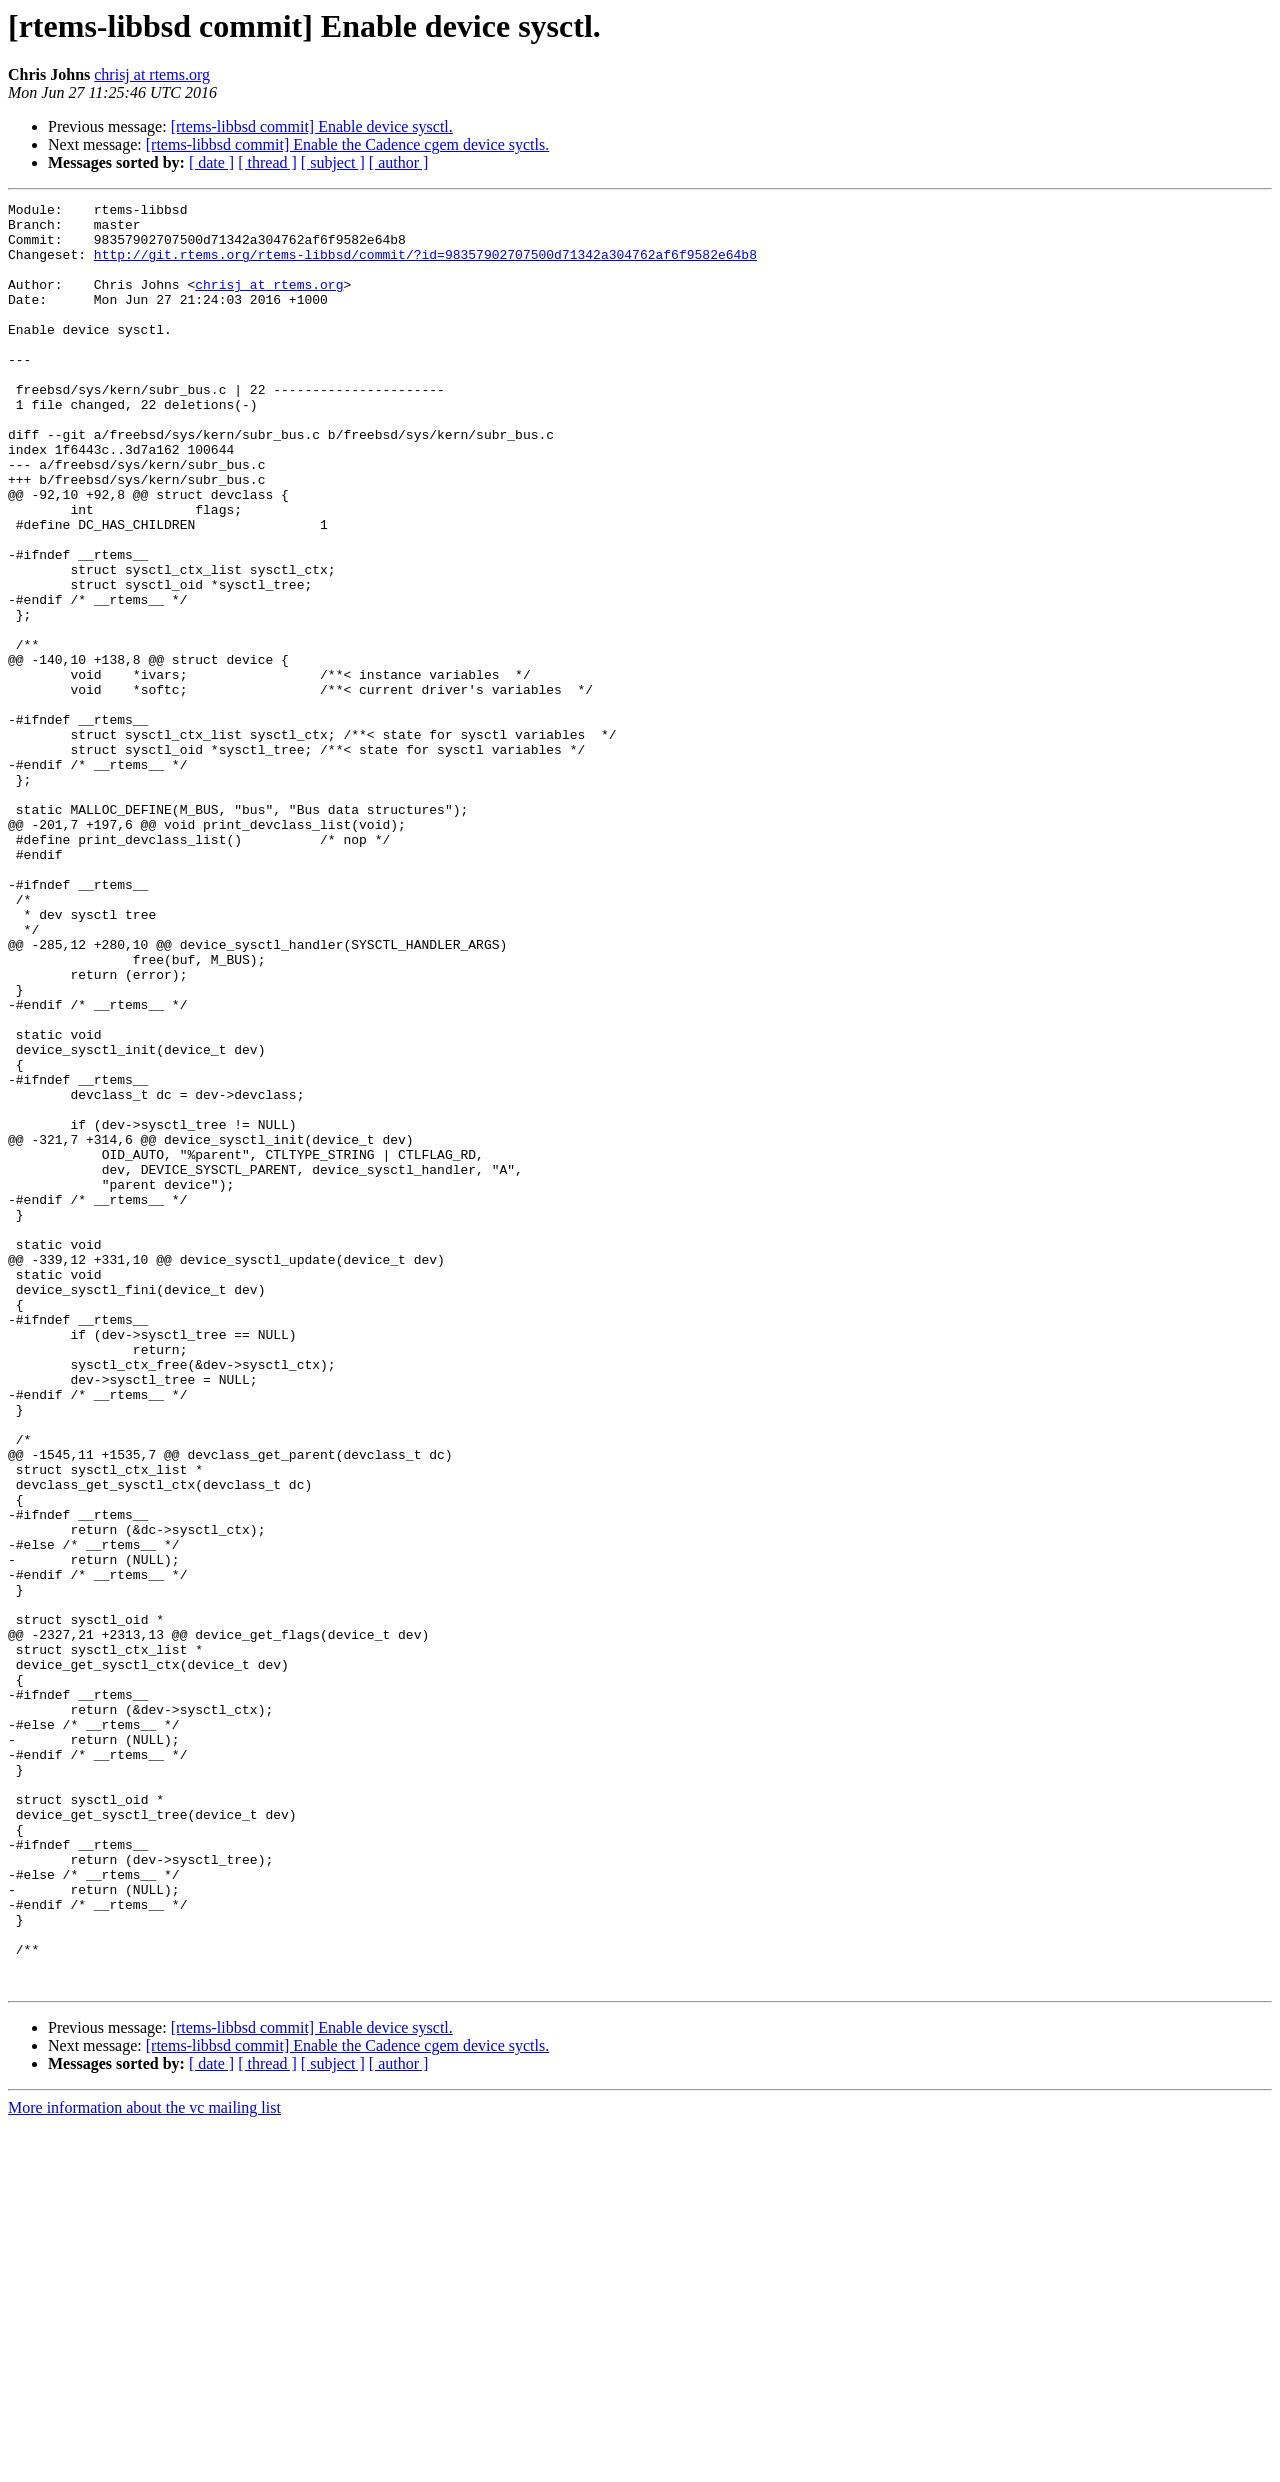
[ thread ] (267, 162)
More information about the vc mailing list (144, 2464)
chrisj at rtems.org (152, 74)
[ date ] (211, 162)
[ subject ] (333, 162)
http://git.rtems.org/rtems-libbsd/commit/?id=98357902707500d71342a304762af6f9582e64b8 (425, 266)
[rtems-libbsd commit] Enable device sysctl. (312, 126)
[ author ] (399, 162)
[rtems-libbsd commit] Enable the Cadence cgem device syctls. (347, 144)
